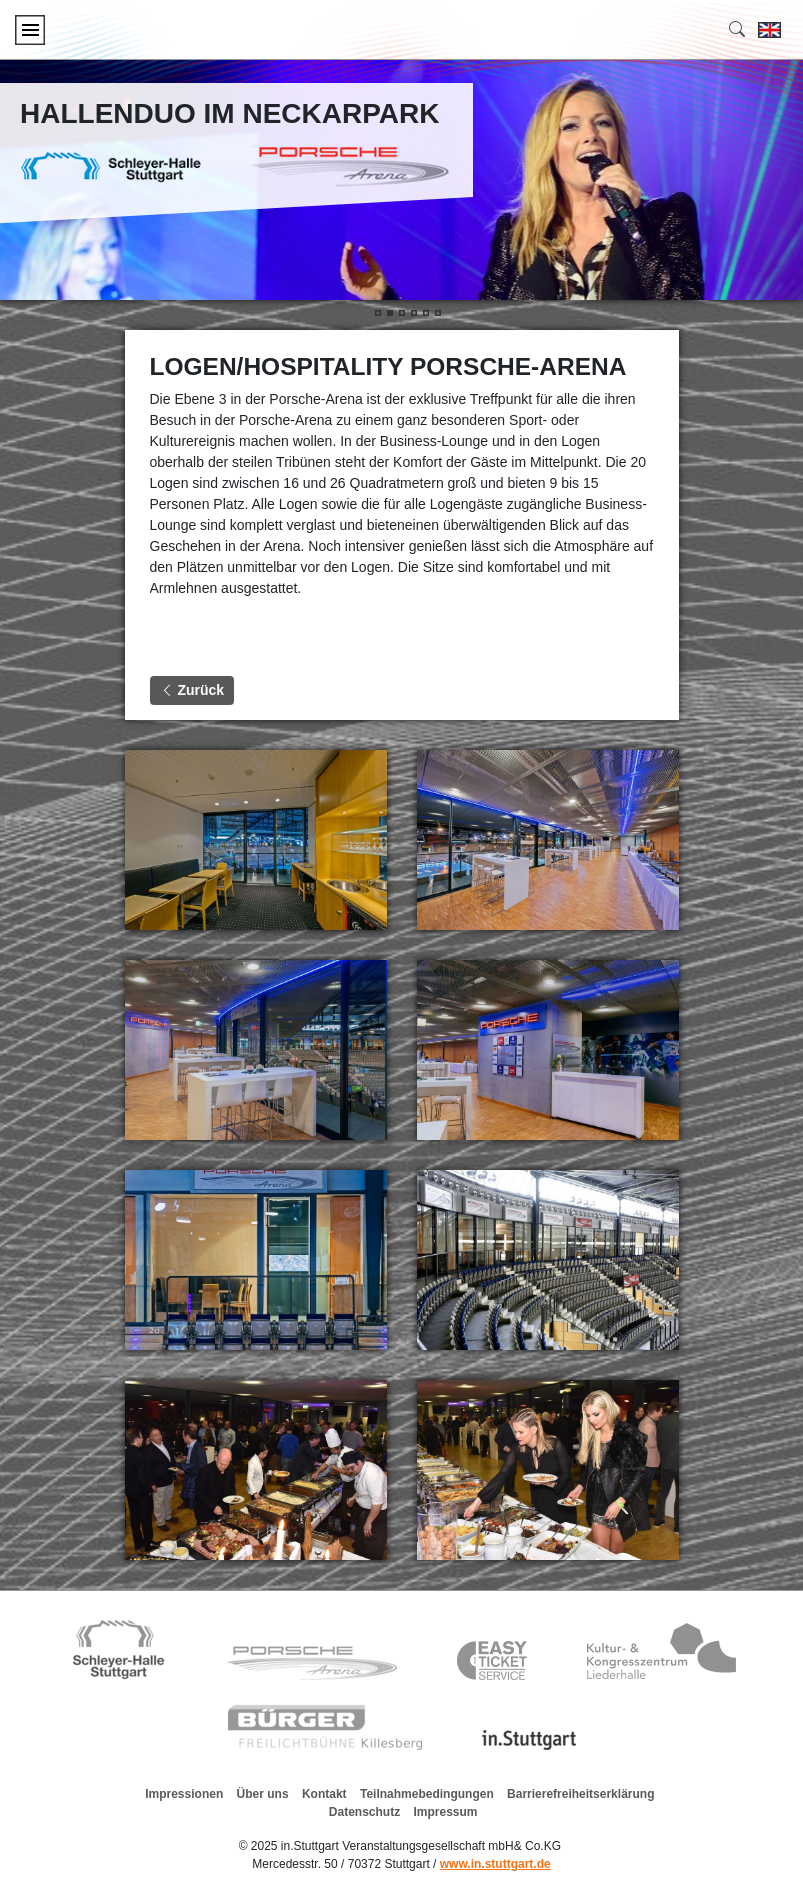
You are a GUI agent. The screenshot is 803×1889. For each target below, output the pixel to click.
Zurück (192, 690)
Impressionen (184, 1794)
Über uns (263, 1794)
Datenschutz (364, 1812)
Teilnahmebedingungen (427, 1794)
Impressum (446, 1812)
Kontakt (324, 1794)
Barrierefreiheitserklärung (580, 1794)
